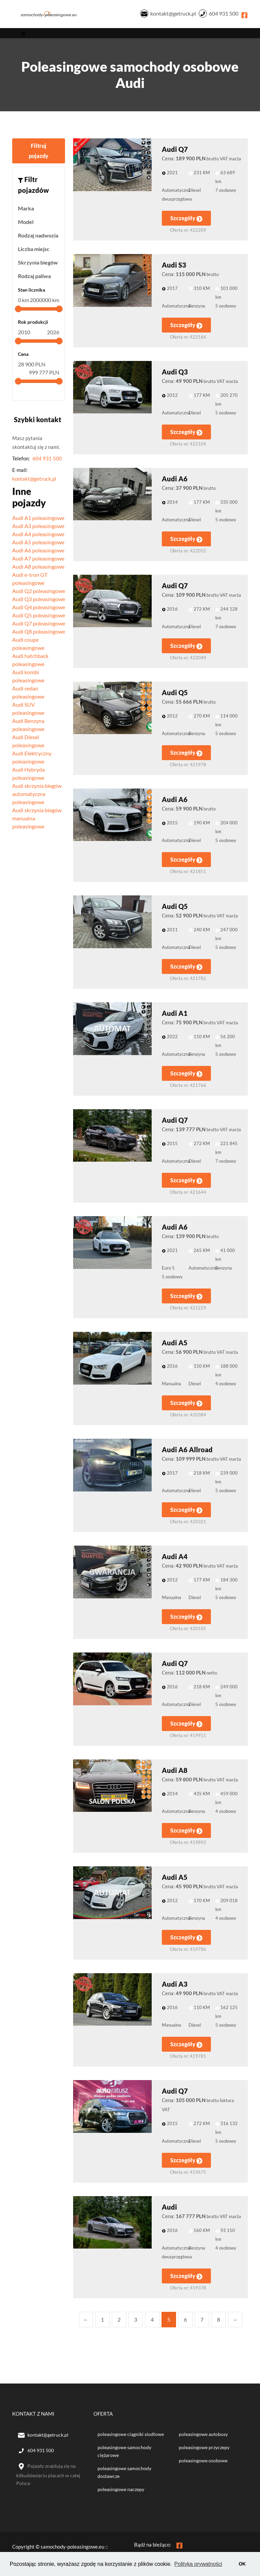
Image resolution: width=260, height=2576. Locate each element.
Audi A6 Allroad (187, 1451)
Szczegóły (186, 220)
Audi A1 (175, 1015)
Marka (26, 210)
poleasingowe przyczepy (204, 2449)
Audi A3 (175, 1986)
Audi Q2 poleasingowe (38, 592)
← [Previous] (86, 2321)
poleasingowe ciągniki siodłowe (131, 2436)
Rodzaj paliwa (34, 277)
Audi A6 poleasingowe (38, 551)
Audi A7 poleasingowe (38, 559)
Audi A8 (175, 1772)
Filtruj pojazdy (38, 152)
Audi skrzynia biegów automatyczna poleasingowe (37, 795)
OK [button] (242, 2564)
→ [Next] (235, 2321)
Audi (169, 2209)
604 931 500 (223, 14)
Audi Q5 (175, 694)
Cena (23, 356)
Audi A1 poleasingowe (38, 519)
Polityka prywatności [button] (198, 2564)
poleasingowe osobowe (203, 2462)
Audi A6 (175, 480)
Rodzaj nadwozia (38, 237)
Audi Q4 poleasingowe (38, 608)
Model (26, 223)
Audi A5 (175, 1344)
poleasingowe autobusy (203, 2436)
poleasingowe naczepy (121, 2491)
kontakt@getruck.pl (173, 14)
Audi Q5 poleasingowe (38, 616)
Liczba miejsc (33, 250)
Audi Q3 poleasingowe (38, 600)
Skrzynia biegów (38, 264)
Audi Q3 (175, 373)
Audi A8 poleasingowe (38, 568)
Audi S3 (174, 267)
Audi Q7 (175, 151)
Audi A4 (175, 1558)
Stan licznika (31, 291)
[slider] (18, 310)
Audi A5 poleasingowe (38, 543)
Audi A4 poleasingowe (38, 535)
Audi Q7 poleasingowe (38, 624)
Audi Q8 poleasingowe (38, 633)
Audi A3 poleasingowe (38, 527)
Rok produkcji (33, 323)
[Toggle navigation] (23, 34)
